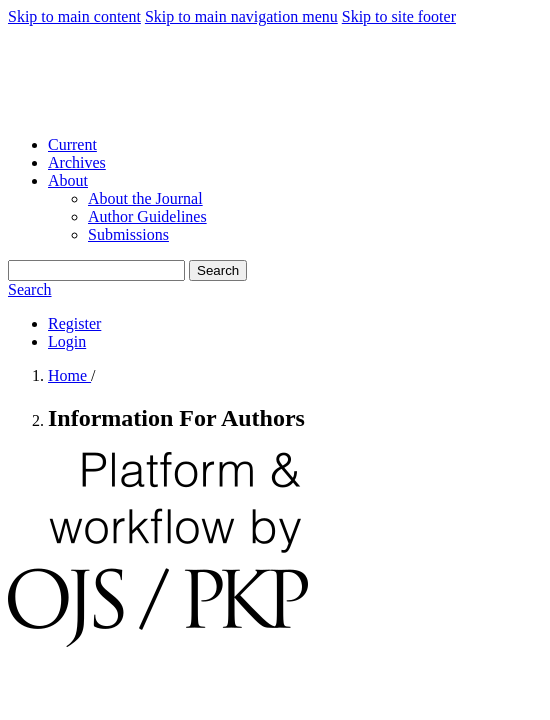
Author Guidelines (147, 216)
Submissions (128, 234)
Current (72, 144)
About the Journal (145, 198)
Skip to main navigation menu (241, 16)
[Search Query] (96, 270)
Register (74, 323)
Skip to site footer (399, 16)
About (68, 180)
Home (69, 375)
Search (218, 270)
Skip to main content (74, 16)
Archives (77, 162)
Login (67, 341)
